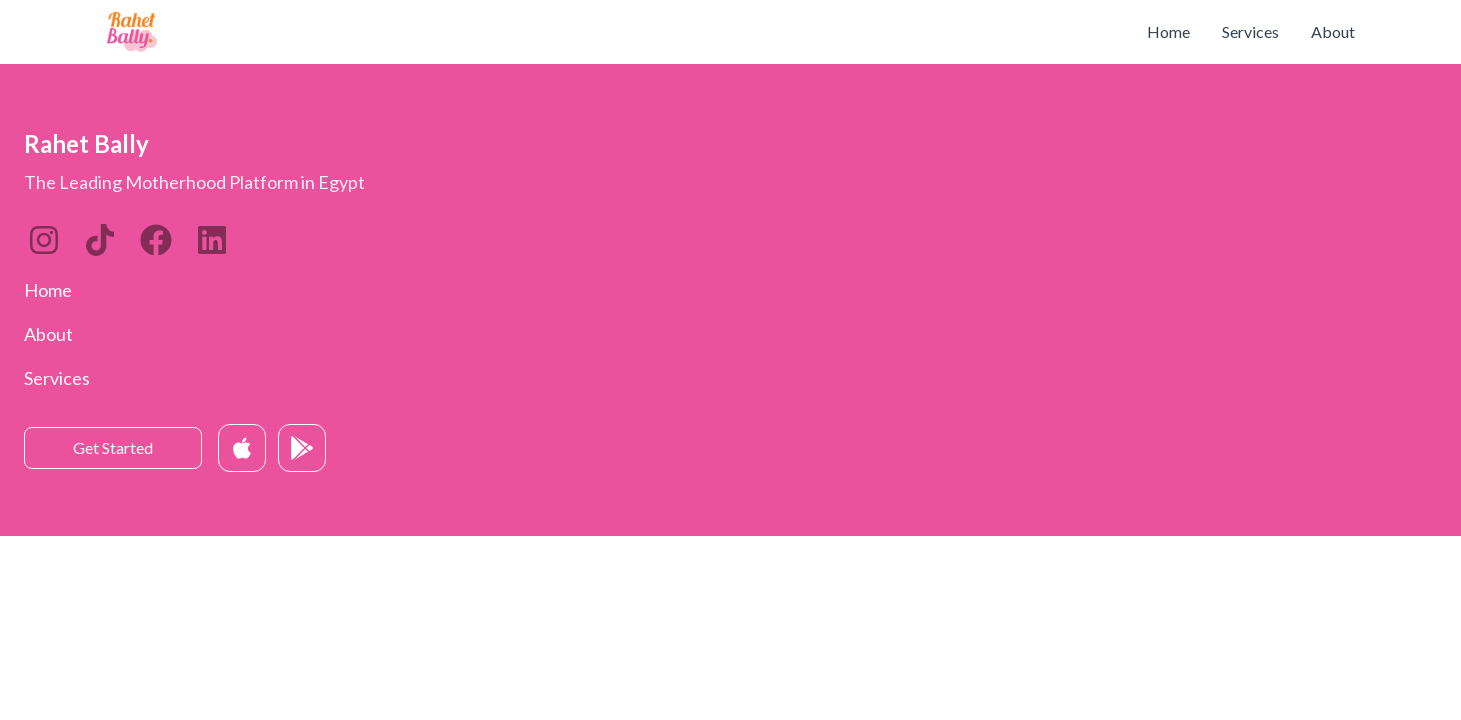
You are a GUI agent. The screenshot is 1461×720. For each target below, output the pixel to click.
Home (1168, 31)
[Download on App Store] (242, 448)
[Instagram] (44, 240)
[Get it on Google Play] (302, 448)
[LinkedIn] (100, 240)
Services (1250, 31)
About (1333, 31)
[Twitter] (156, 240)
